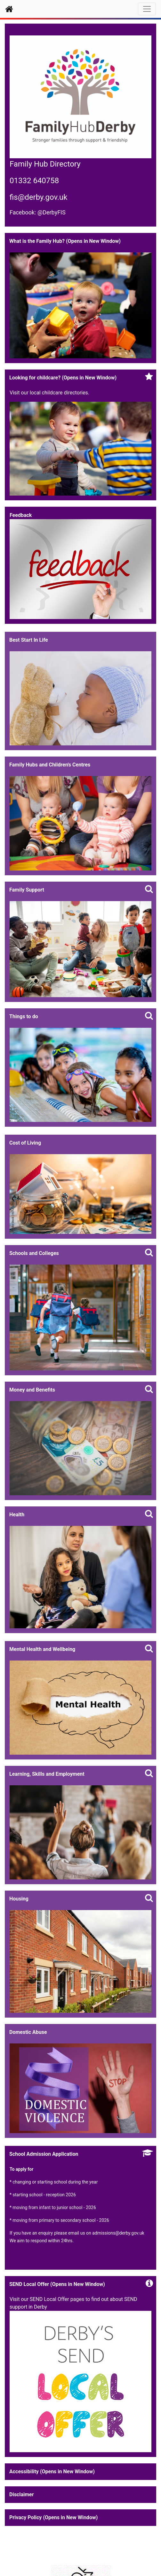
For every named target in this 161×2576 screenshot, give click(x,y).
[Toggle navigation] (147, 9)
